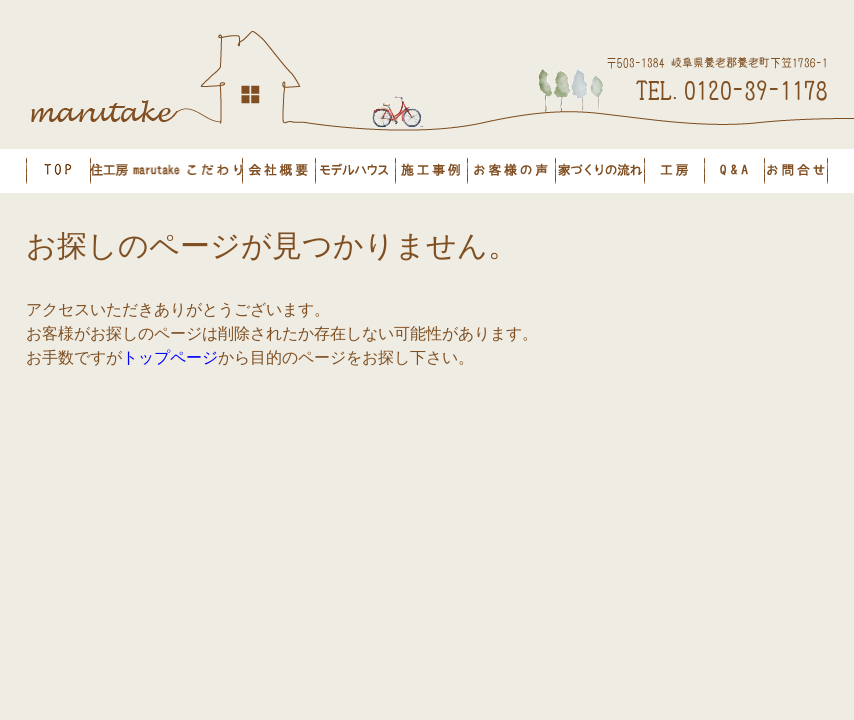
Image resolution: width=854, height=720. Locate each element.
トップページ (170, 357)
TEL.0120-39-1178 (732, 89)
